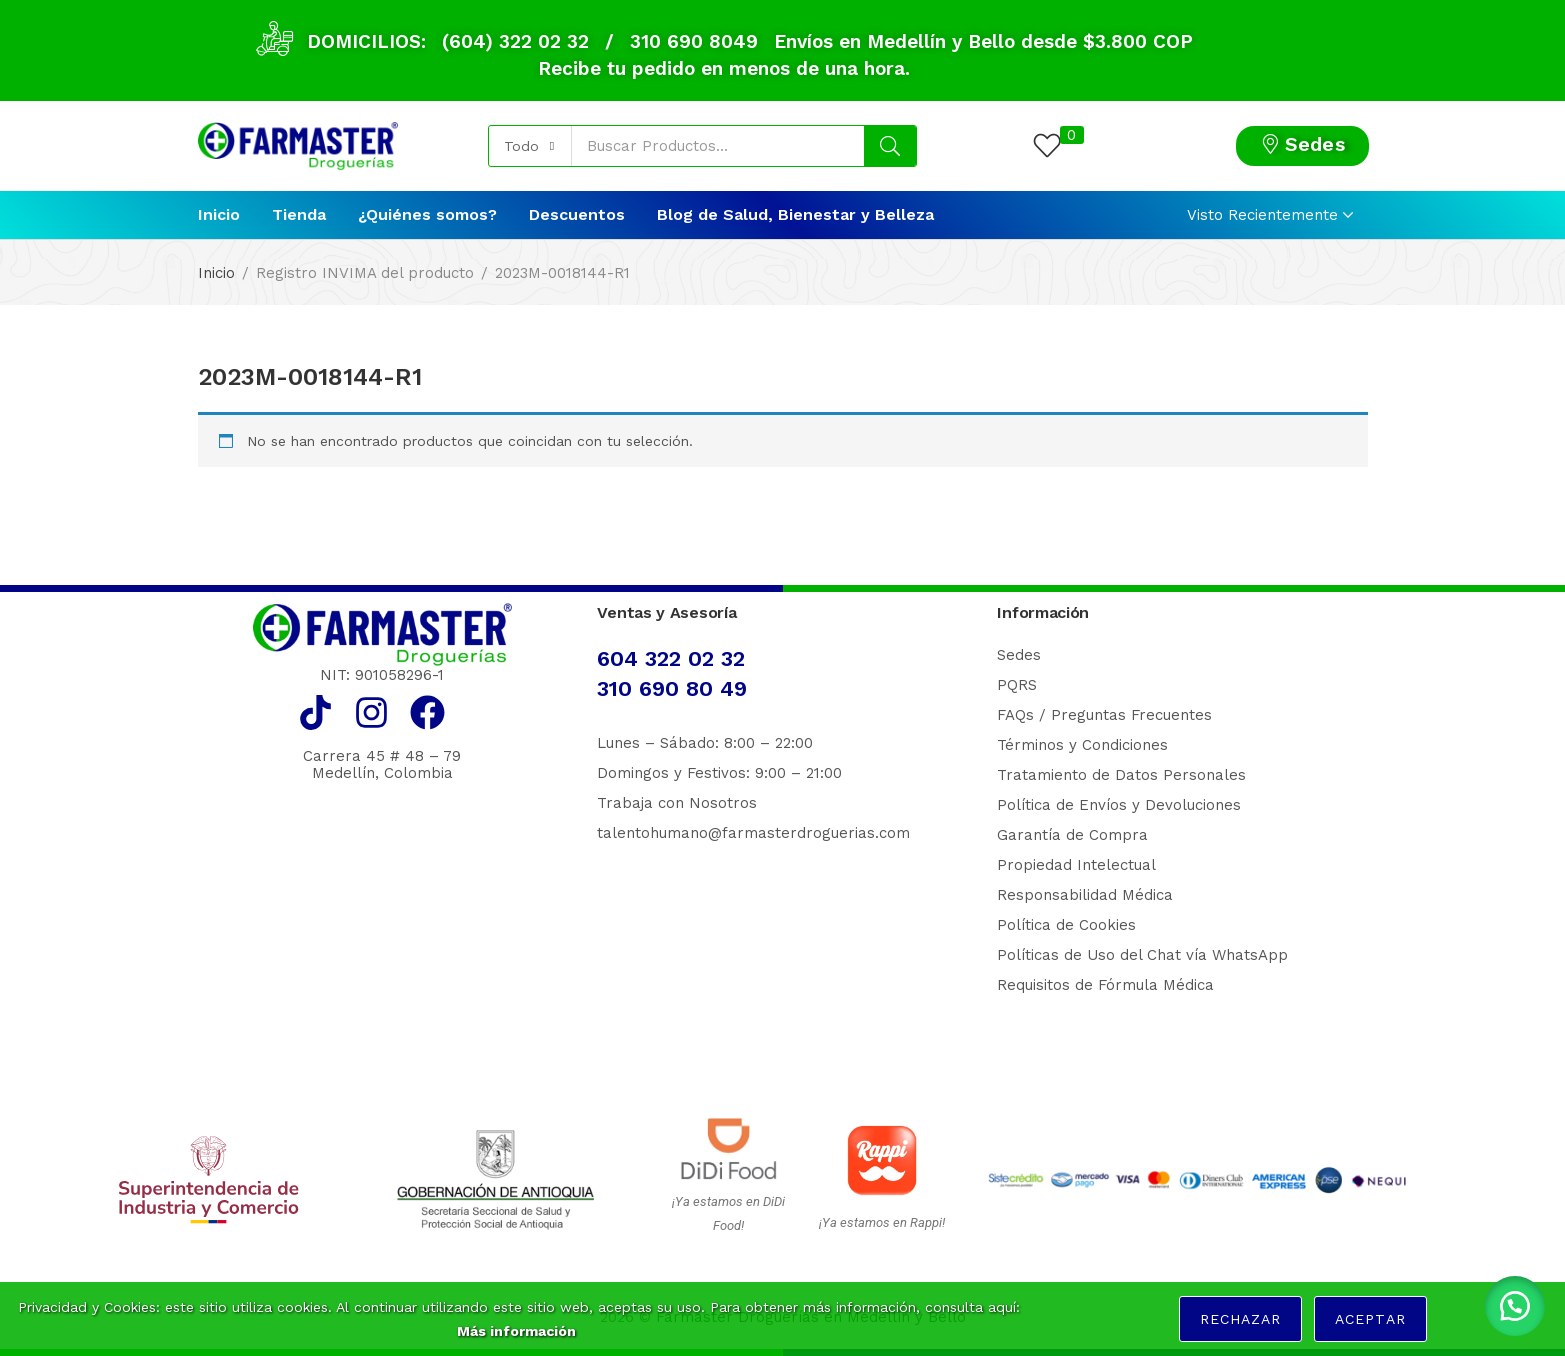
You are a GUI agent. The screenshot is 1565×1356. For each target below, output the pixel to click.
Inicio (219, 214)
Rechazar (1240, 1319)
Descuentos (577, 214)
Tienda (299, 214)
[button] (530, 146)
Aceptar (1370, 1319)
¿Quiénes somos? (427, 214)
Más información (516, 1331)
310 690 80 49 (672, 688)
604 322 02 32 (671, 658)
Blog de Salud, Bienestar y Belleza (795, 214)
